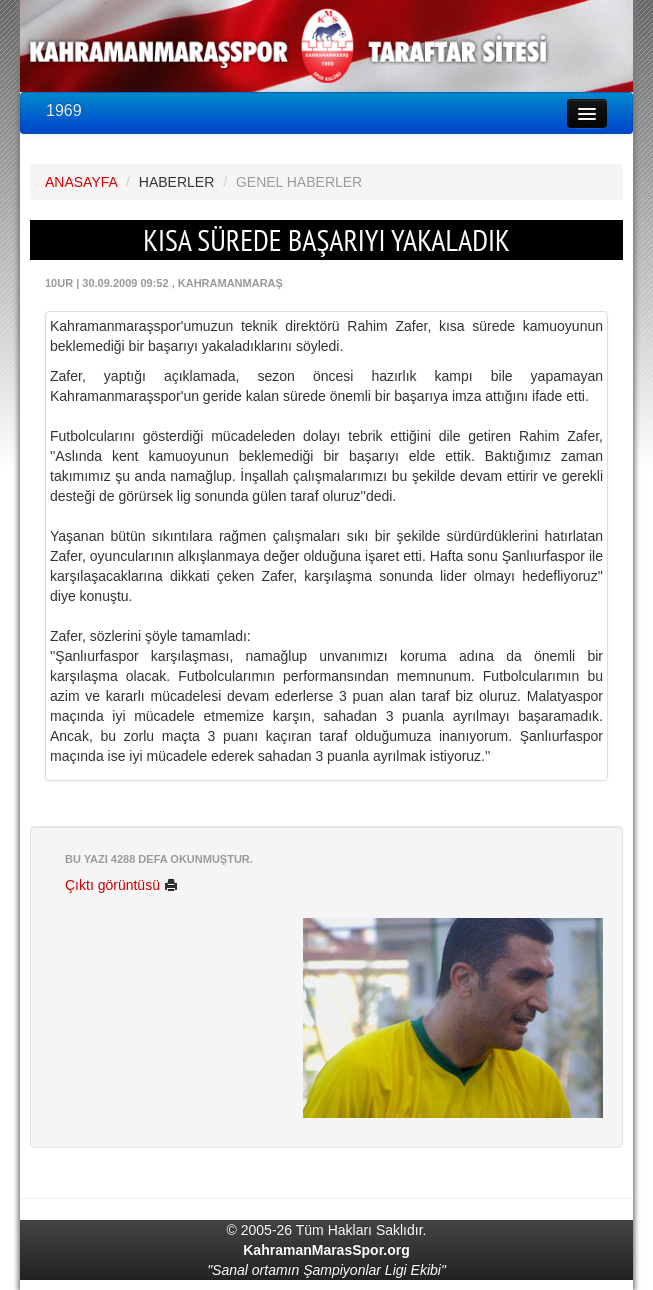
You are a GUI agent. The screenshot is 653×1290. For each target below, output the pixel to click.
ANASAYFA (81, 182)
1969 (64, 110)
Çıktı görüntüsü (121, 885)
